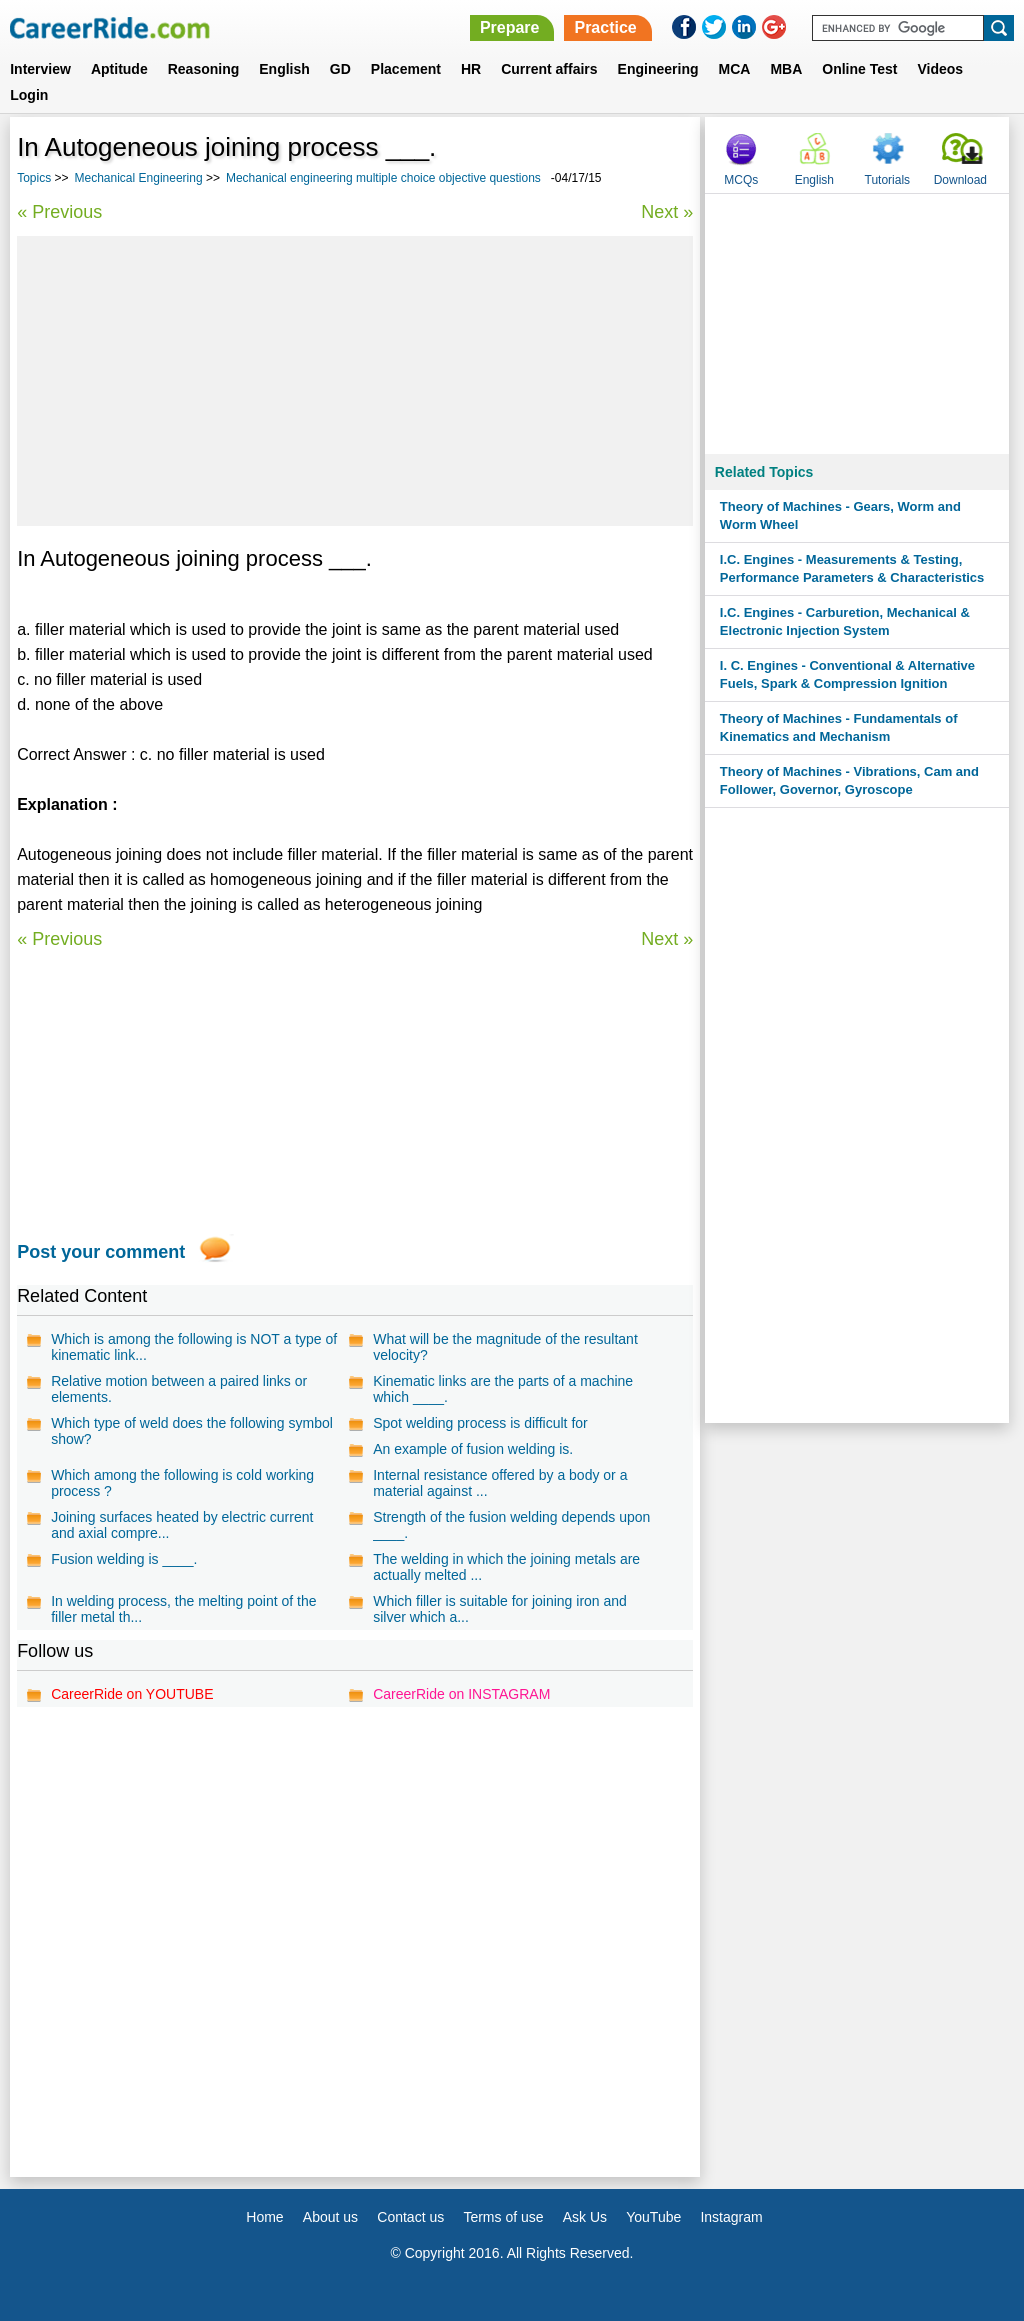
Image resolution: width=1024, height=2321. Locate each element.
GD (340, 69)
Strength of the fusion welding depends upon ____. (511, 1525)
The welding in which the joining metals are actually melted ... (506, 1567)
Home (264, 2217)
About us (330, 2217)
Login (29, 95)
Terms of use (503, 2217)
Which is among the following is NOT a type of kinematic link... (194, 1347)
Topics (34, 178)
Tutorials (888, 180)
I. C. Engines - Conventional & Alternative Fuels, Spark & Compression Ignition (847, 674)
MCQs (741, 180)
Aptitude (119, 69)
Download (960, 180)
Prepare (510, 27)
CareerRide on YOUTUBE (132, 1694)
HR (471, 69)
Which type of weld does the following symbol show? (192, 1431)
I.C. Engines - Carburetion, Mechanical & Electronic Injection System (845, 621)
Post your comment (101, 1252)
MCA (735, 69)
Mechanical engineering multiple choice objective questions (383, 178)
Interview (40, 69)
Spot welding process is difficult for (480, 1423)
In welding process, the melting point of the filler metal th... (183, 1609)
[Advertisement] (355, 381)
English (284, 69)
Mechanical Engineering (139, 178)
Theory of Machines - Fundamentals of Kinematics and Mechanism (839, 727)
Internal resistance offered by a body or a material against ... (500, 1483)
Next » (667, 212)
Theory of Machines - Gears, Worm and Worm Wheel (840, 515)
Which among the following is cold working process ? (182, 1483)
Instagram (731, 2217)
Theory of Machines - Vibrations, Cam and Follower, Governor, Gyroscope (849, 780)
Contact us (410, 2217)
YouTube (653, 2217)
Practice (605, 27)
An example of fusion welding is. (473, 1449)
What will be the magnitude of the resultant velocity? (505, 1347)
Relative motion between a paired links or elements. (179, 1389)
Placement (406, 69)
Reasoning (204, 69)
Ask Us (585, 2217)
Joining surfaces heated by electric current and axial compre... (182, 1525)
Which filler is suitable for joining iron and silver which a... (500, 1609)
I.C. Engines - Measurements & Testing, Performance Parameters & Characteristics (852, 568)
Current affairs (549, 69)
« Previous (59, 212)
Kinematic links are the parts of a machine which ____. (503, 1389)
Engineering (658, 69)
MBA (786, 69)
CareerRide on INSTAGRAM (461, 1694)
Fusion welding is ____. (124, 1559)
